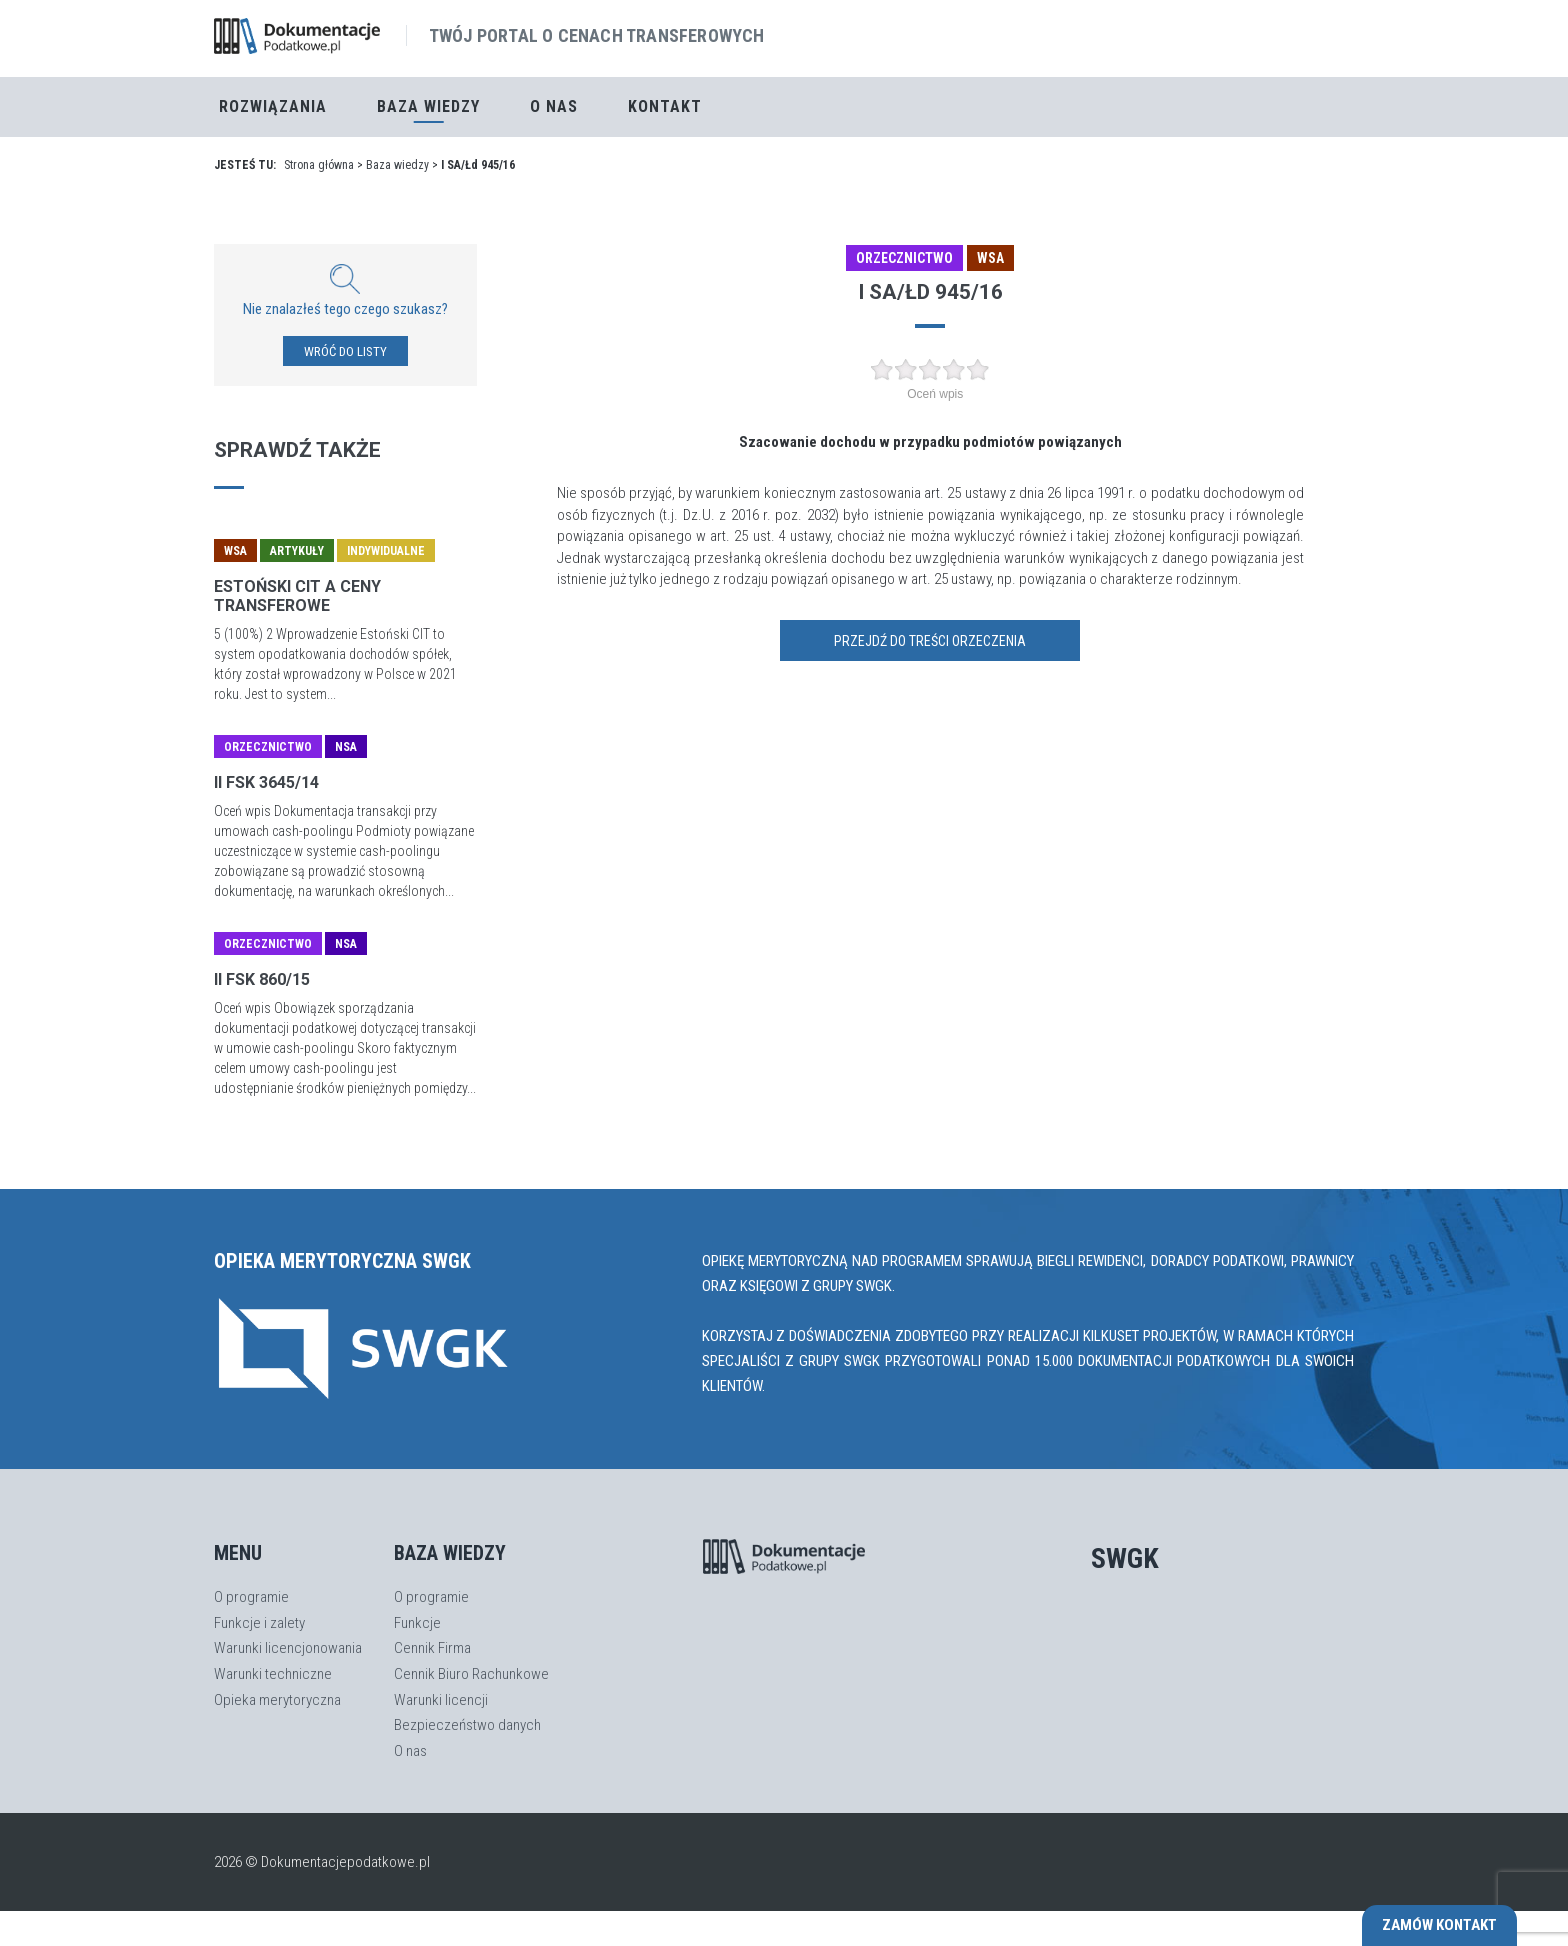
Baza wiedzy (397, 165)
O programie (251, 1597)
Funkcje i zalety (259, 1623)
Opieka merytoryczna (277, 1700)
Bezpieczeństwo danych (467, 1725)
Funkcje (417, 1623)
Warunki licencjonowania (288, 1648)
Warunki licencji (441, 1700)
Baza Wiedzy (428, 106)
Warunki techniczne (273, 1674)
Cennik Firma (432, 1648)
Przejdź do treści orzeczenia (930, 641)
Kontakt (665, 106)
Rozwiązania (273, 106)
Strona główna (319, 165)
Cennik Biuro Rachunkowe (471, 1674)
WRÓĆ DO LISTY (345, 351)
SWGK (1125, 1558)
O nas (554, 106)
